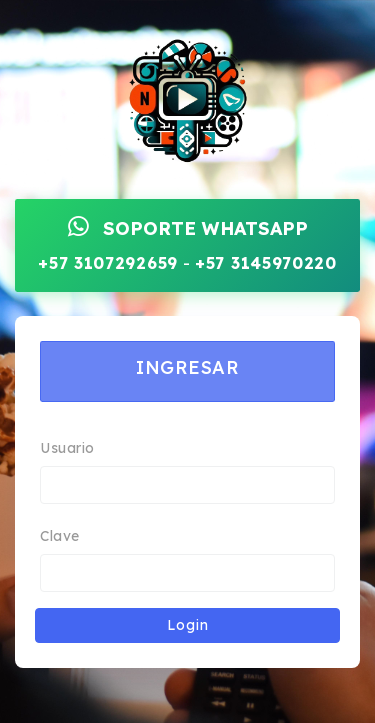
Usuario (67, 448)
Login (188, 625)
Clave (60, 536)
